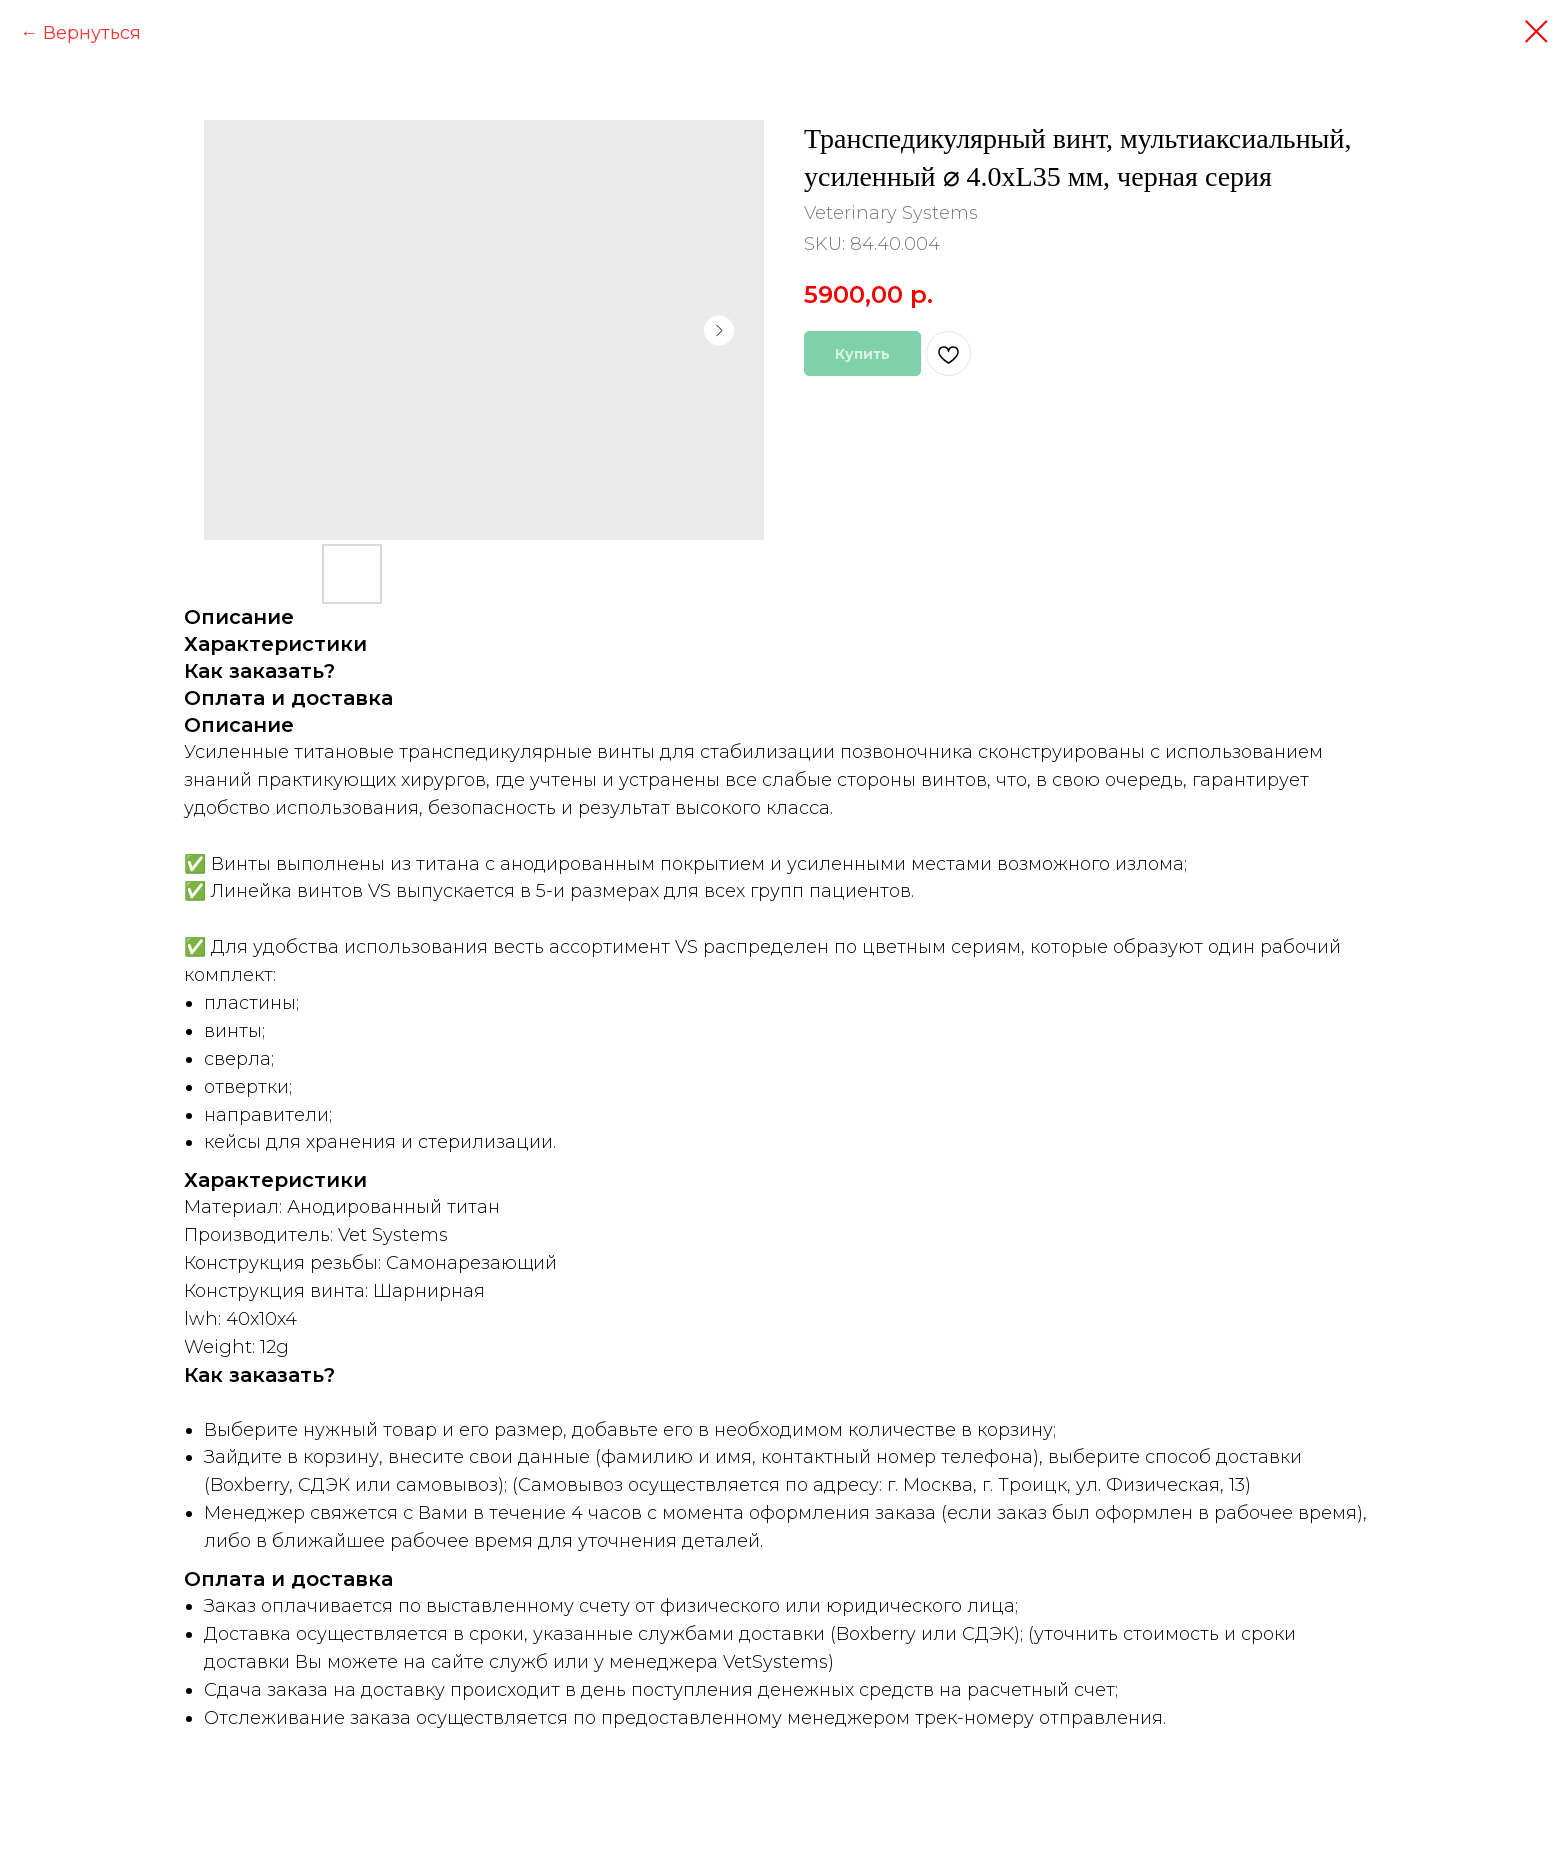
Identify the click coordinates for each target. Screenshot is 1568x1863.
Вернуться (92, 33)
